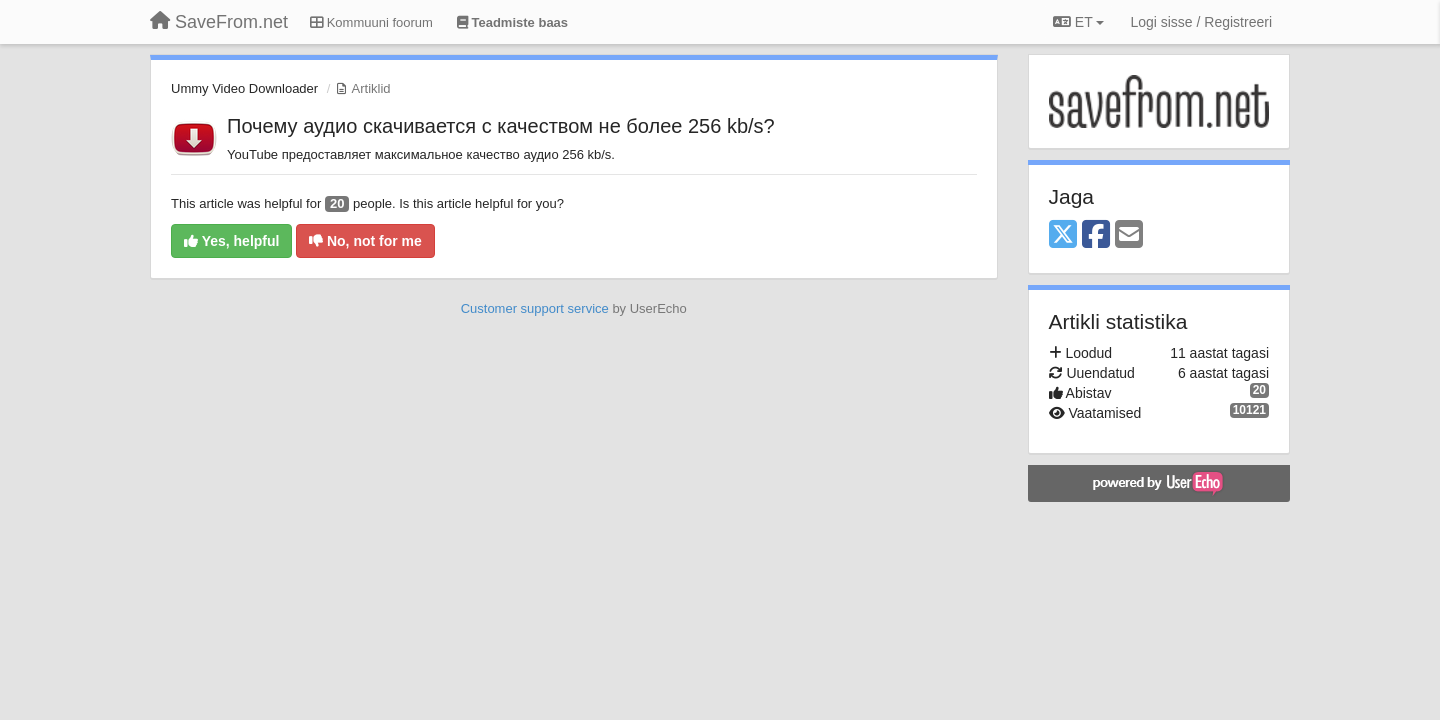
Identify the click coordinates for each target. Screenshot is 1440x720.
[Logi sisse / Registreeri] (1201, 22)
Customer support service (535, 308)
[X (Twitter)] (1063, 235)
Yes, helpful (231, 241)
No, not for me (365, 241)
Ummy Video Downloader (244, 88)
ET (1078, 22)
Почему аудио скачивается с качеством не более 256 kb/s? (501, 126)
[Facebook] (1096, 235)
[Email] (1129, 235)
